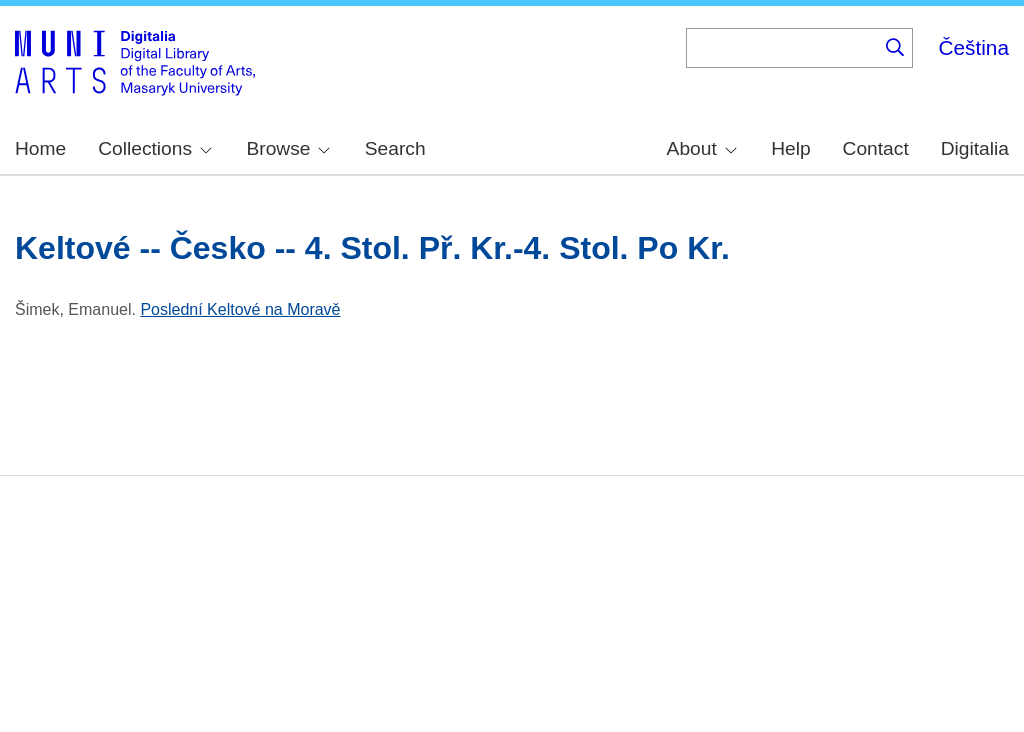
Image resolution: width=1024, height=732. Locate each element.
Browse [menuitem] (288, 148)
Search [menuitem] (395, 148)
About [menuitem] (702, 148)
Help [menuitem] (790, 148)
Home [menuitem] (40, 148)
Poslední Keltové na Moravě (240, 309)
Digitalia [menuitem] (975, 148)
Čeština (973, 47)
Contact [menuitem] (876, 148)
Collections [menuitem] (155, 148)
